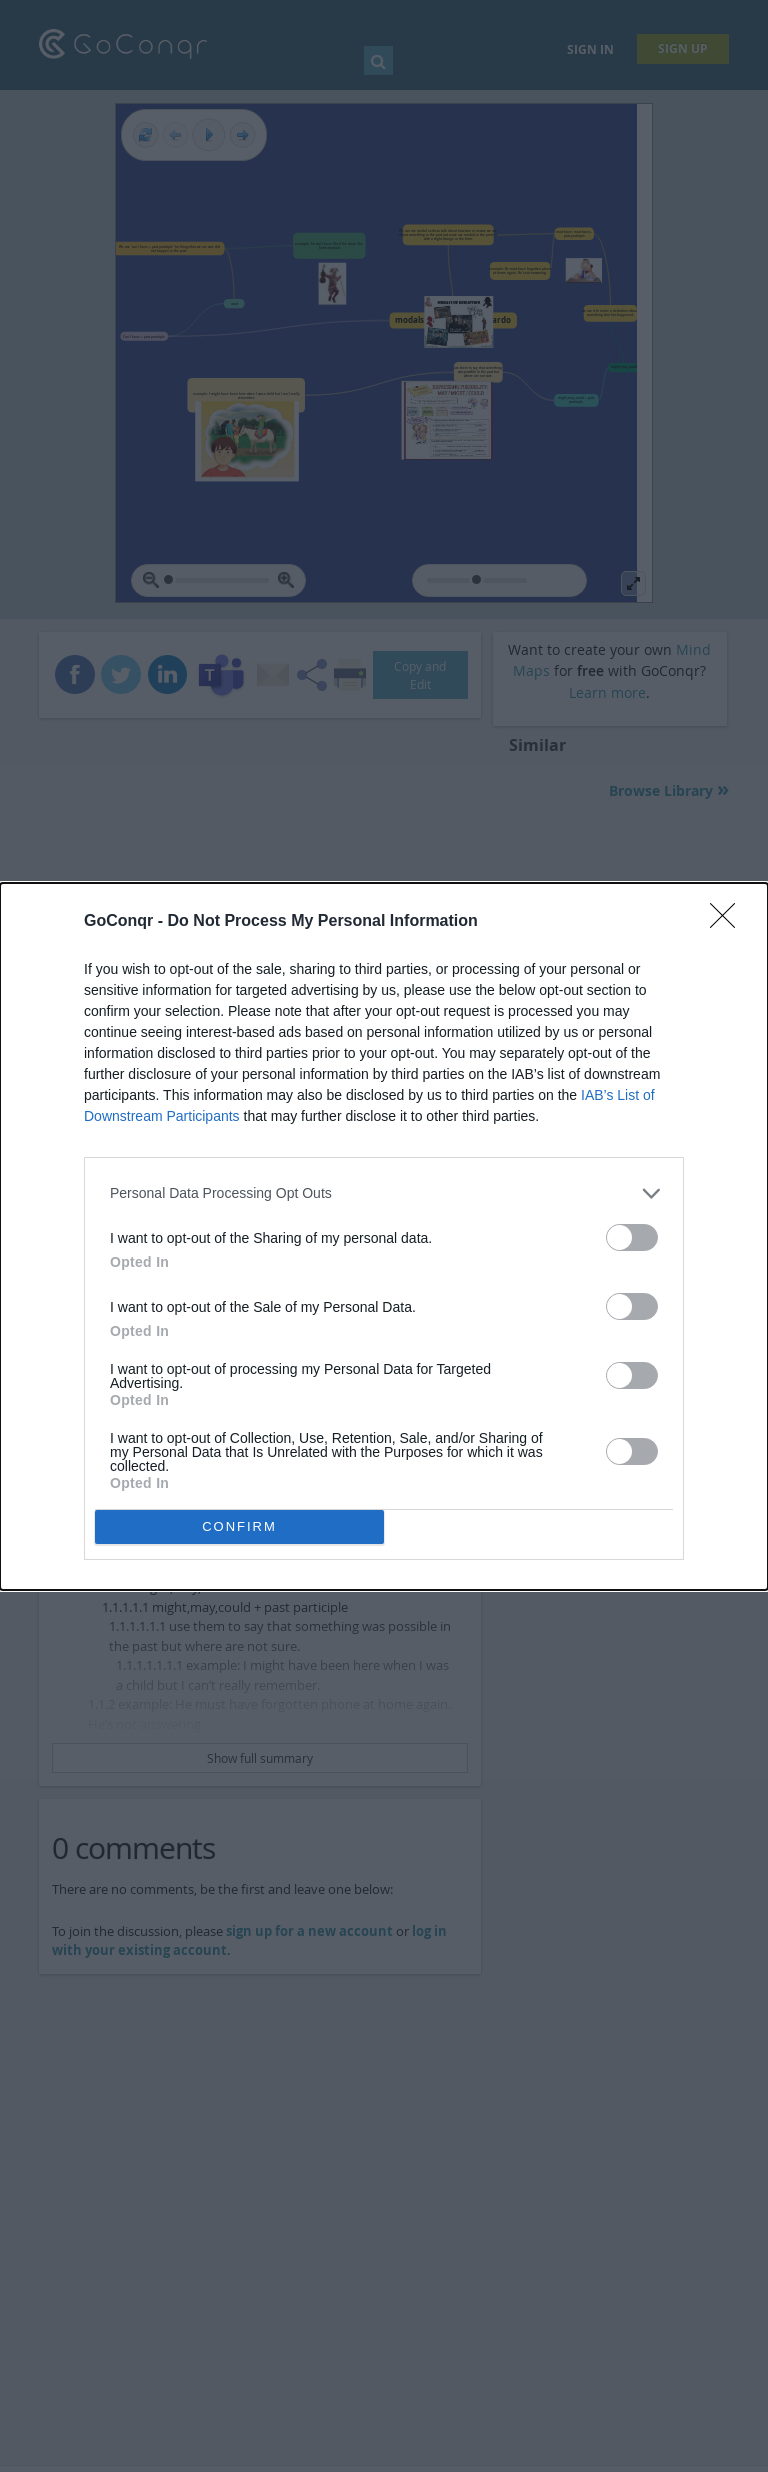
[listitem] (384, 1193)
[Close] (729, 922)
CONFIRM (239, 1526)
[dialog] (384, 1236)
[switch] (632, 1237)
